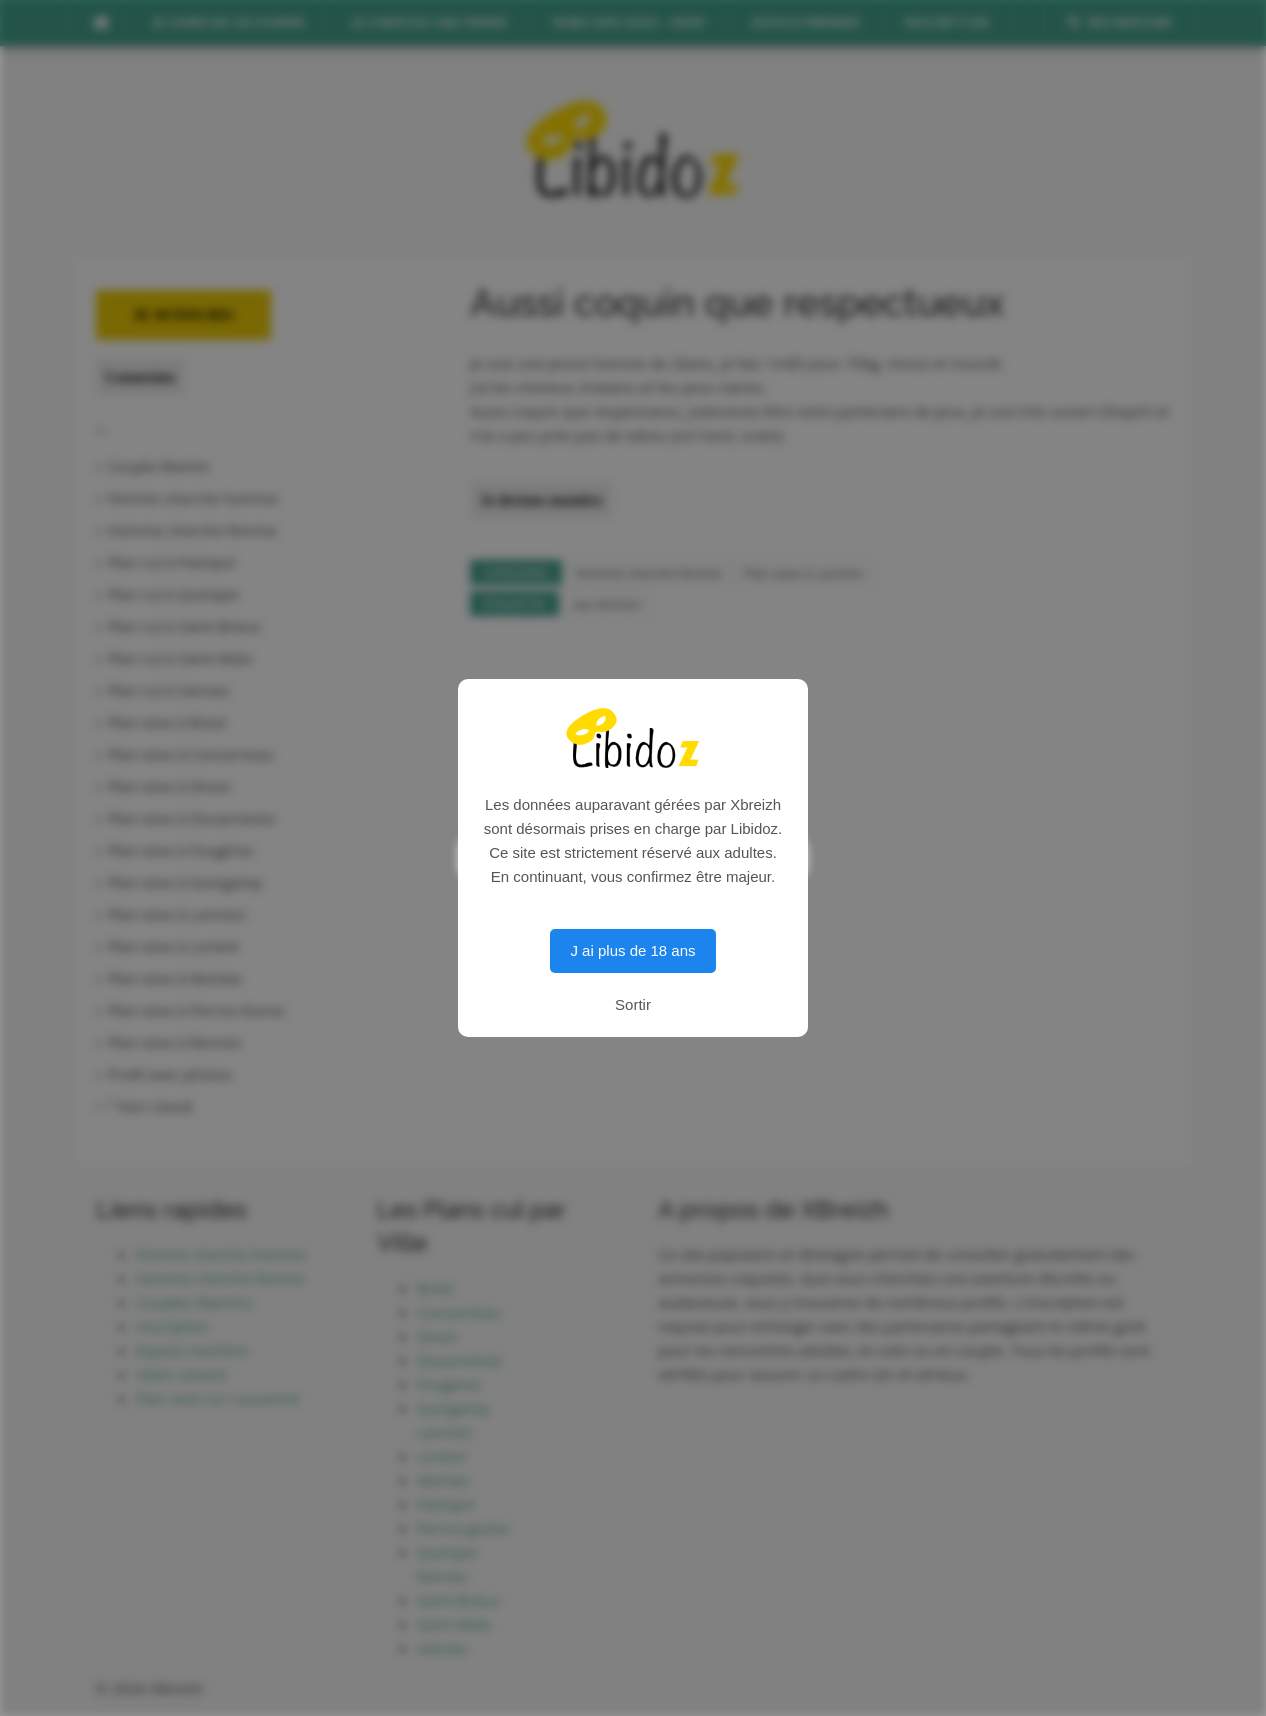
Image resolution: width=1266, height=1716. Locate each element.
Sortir (633, 1004)
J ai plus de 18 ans (632, 950)
